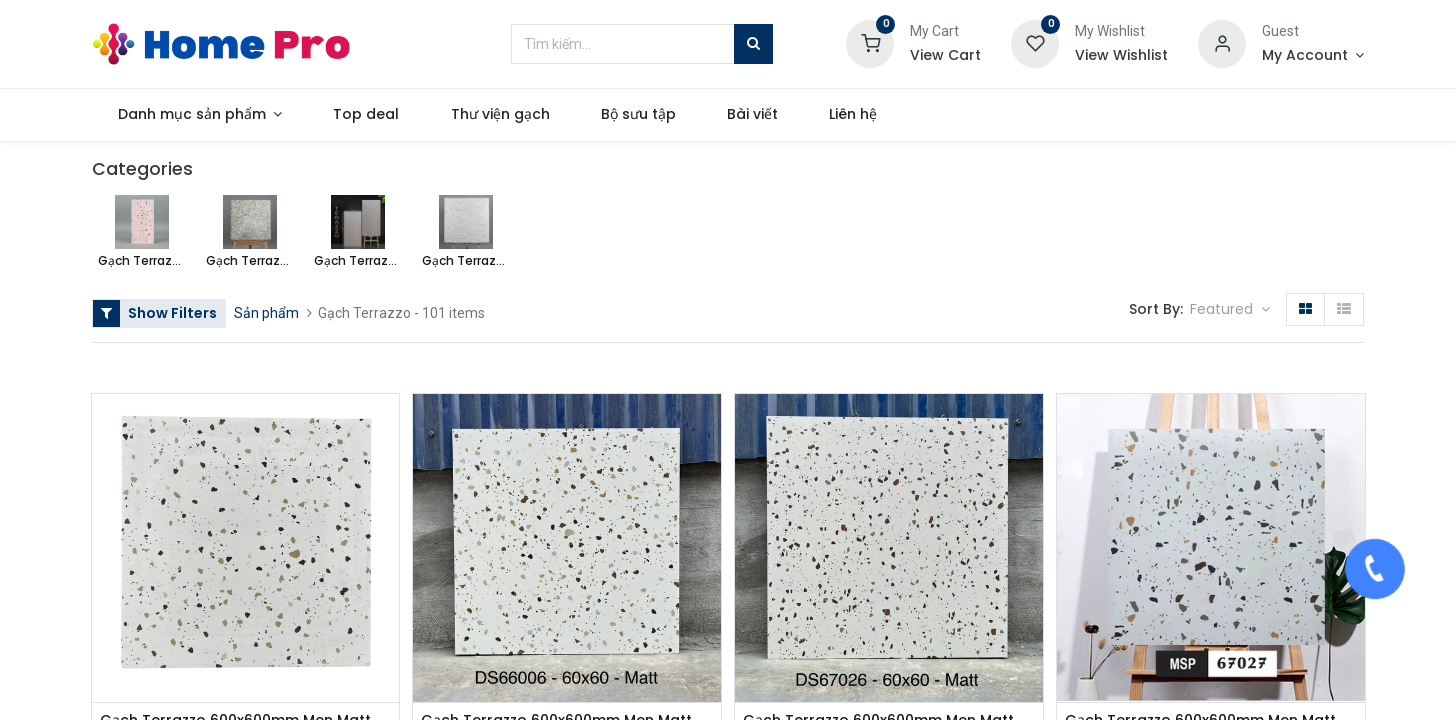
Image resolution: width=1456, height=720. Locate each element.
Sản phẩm (266, 313)
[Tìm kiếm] (753, 44)
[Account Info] (1313, 56)
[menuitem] (366, 115)
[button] (1230, 310)
